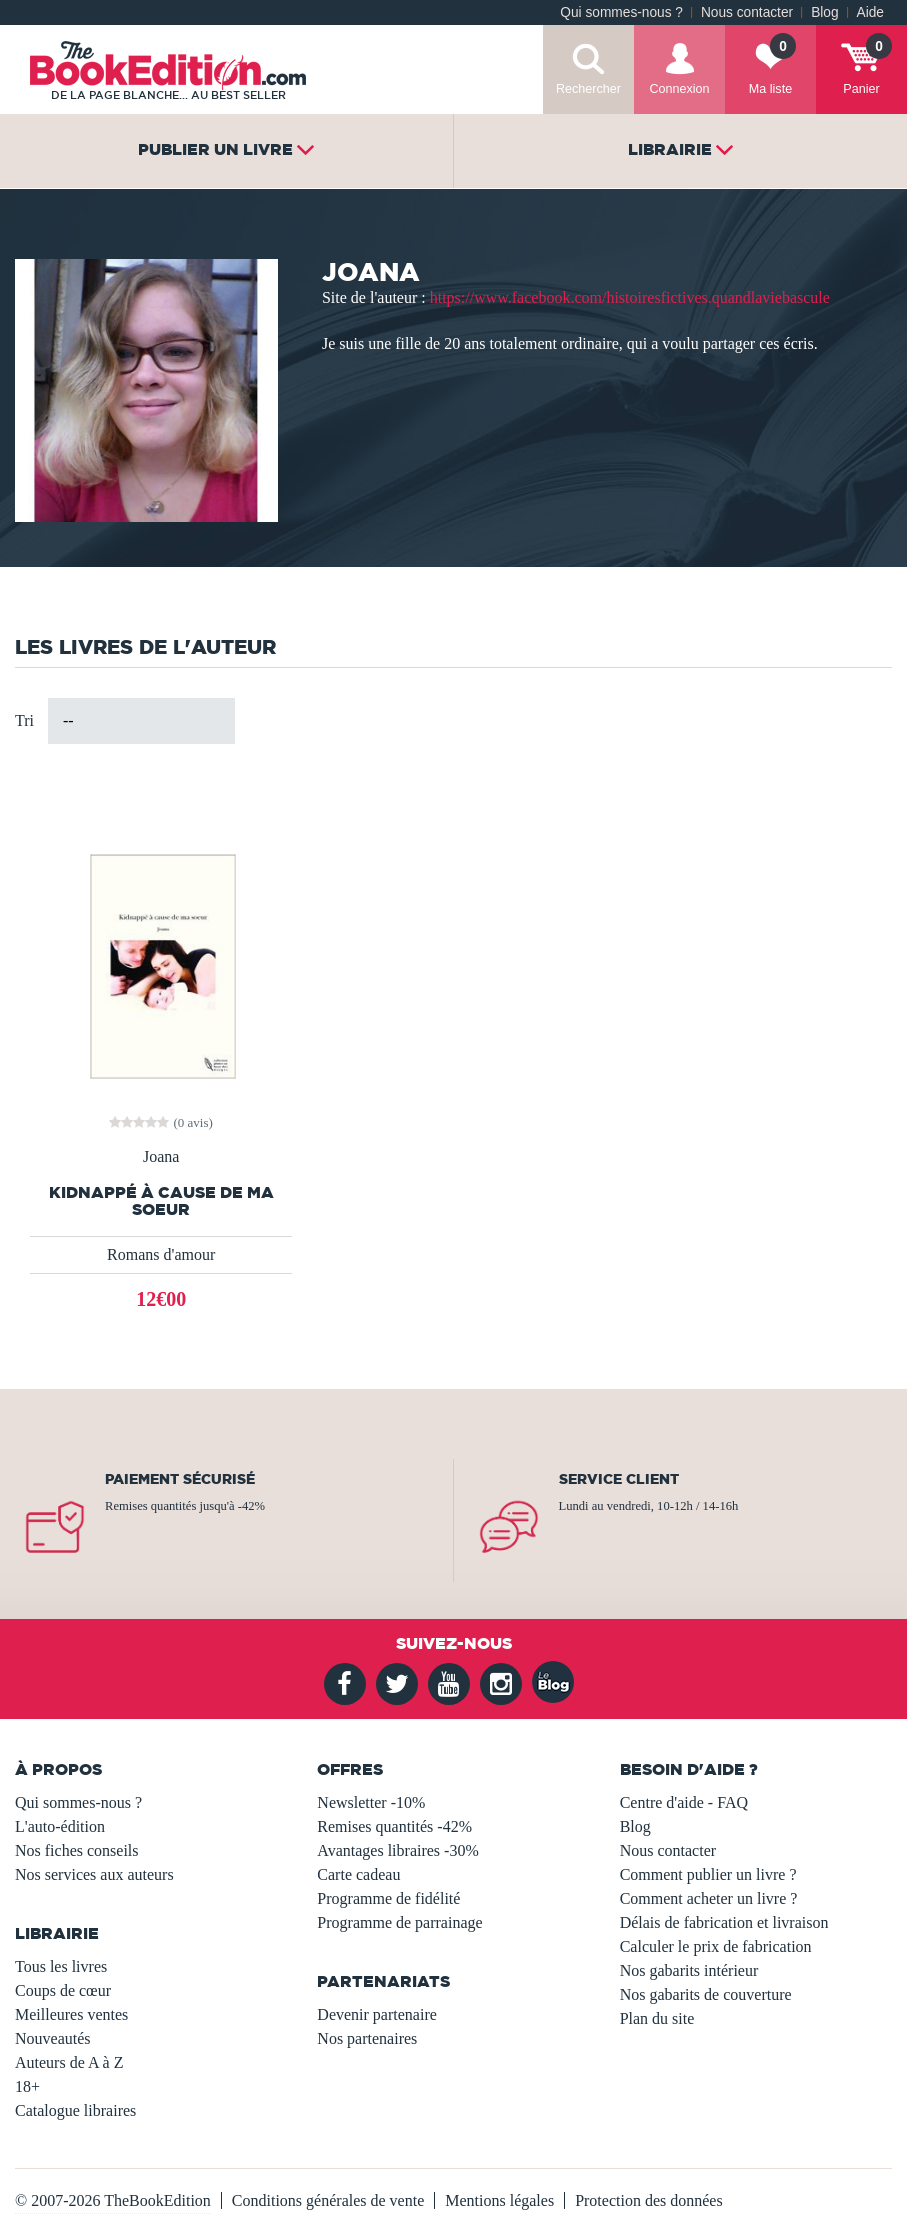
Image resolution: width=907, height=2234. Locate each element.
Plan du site (657, 2018)
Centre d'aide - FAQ (684, 1802)
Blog (824, 12)
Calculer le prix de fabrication (716, 1946)
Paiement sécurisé (180, 1479)
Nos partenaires (367, 2038)
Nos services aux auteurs (94, 1874)
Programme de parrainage (399, 1922)
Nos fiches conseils (77, 1850)
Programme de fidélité (388, 1898)
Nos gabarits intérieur (689, 1970)
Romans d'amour (161, 1254)
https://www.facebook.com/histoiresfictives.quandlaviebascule (630, 297)
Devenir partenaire (376, 2014)
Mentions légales (499, 2200)
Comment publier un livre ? (708, 1874)
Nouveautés (53, 2038)
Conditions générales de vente (328, 2200)
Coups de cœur (63, 1990)
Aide (870, 12)
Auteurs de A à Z (69, 2062)
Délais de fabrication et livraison (724, 1922)
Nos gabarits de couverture (706, 1994)
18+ (27, 2086)
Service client (619, 1479)
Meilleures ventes (71, 2014)
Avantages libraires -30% (397, 1850)
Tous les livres (61, 1966)
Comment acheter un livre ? (709, 1898)
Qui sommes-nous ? (621, 12)
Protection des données (649, 2200)
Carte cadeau (358, 1874)
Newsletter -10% (371, 1802)
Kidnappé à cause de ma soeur (161, 1201)
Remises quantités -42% (394, 1826)
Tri (24, 720)
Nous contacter (747, 12)
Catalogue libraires (75, 2110)
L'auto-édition (60, 1826)
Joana (161, 1157)
